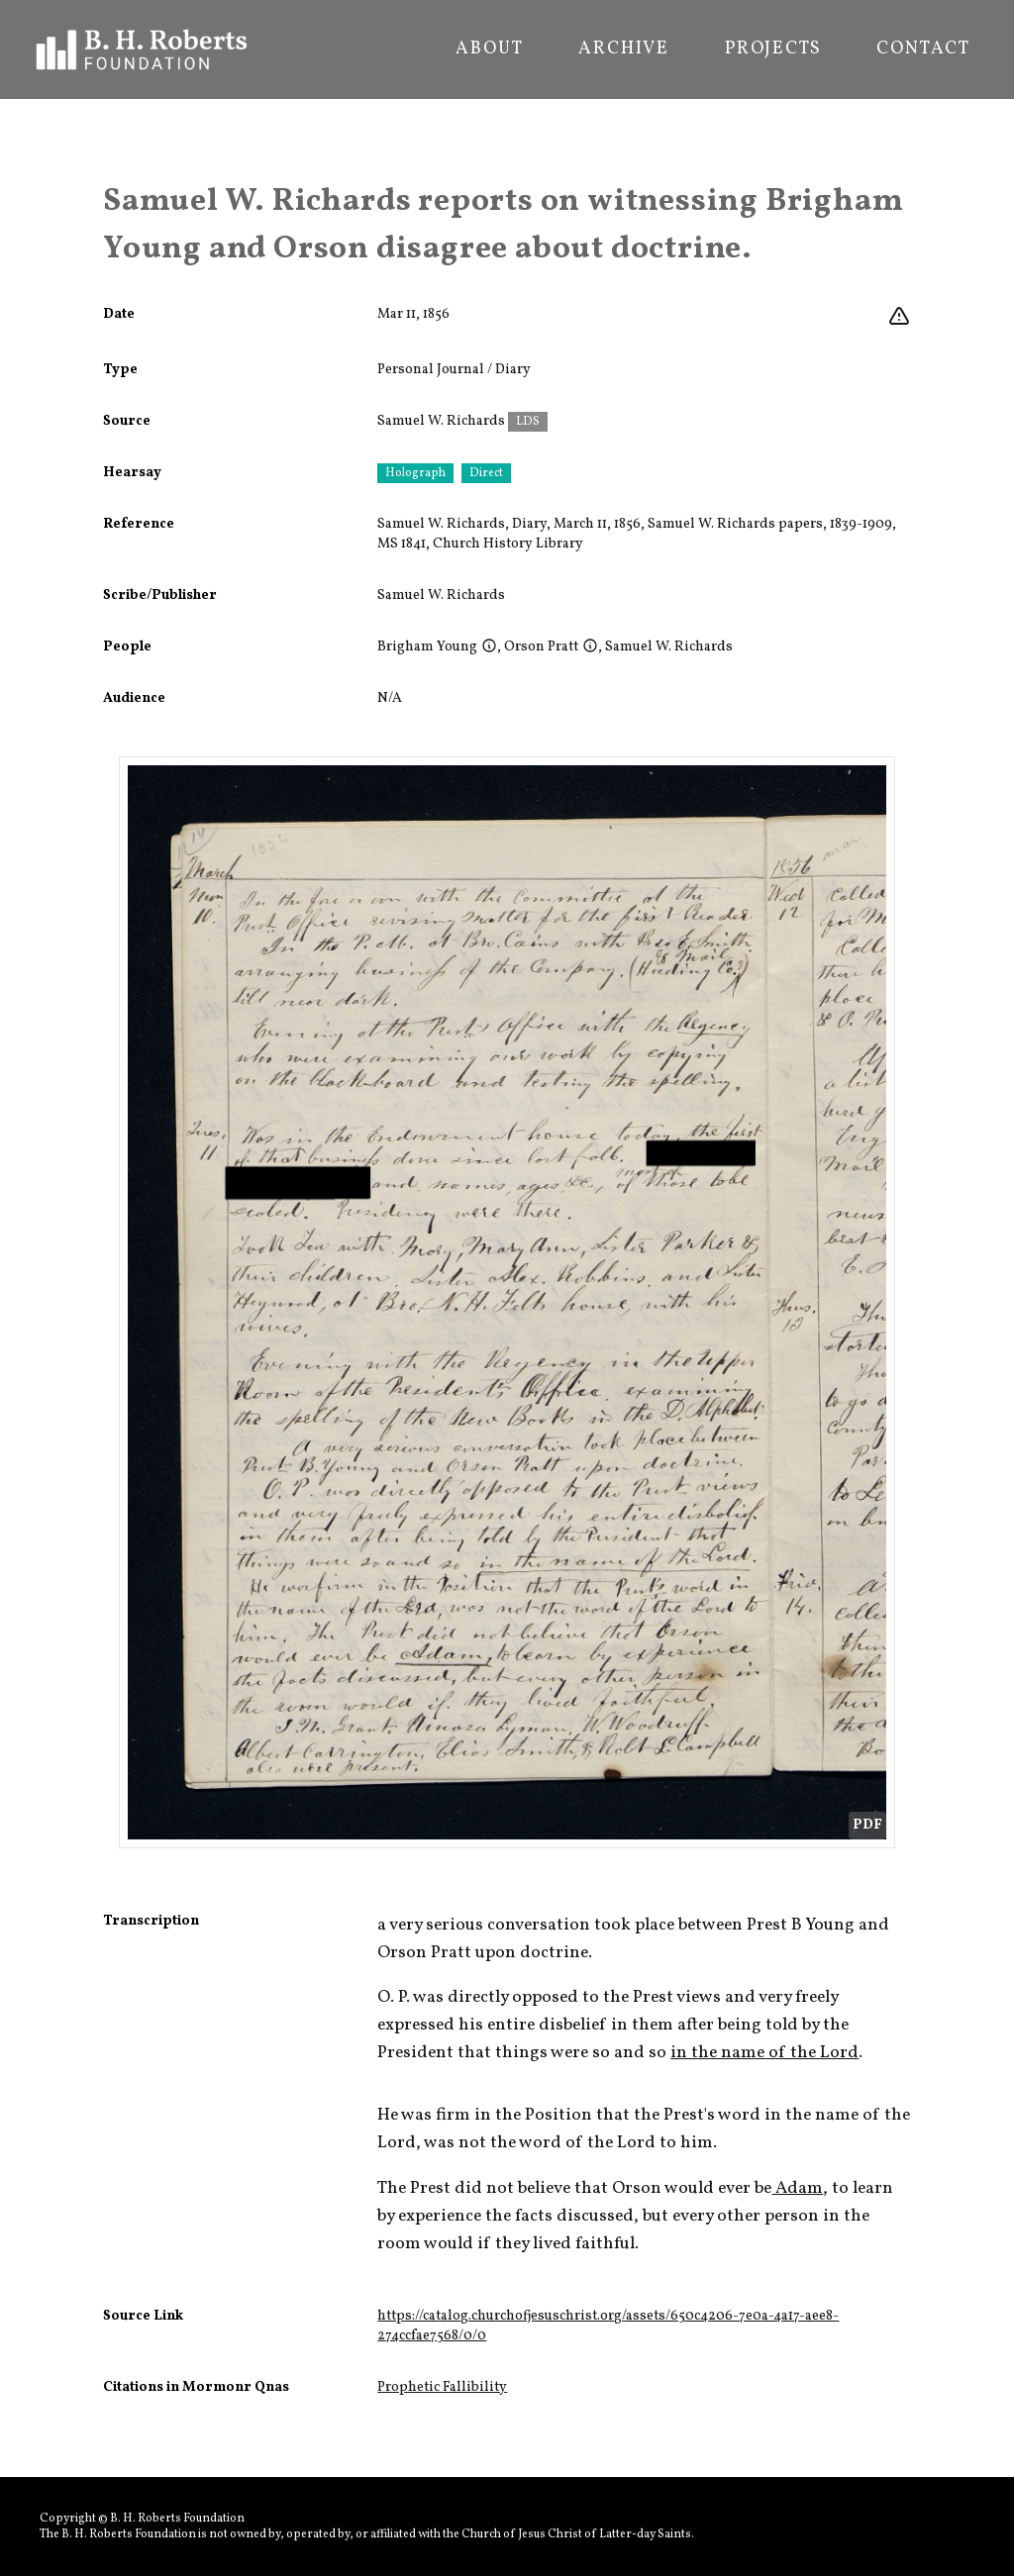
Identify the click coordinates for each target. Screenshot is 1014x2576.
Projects (773, 49)
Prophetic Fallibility (442, 2387)
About (489, 49)
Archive (623, 49)
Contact (923, 49)
